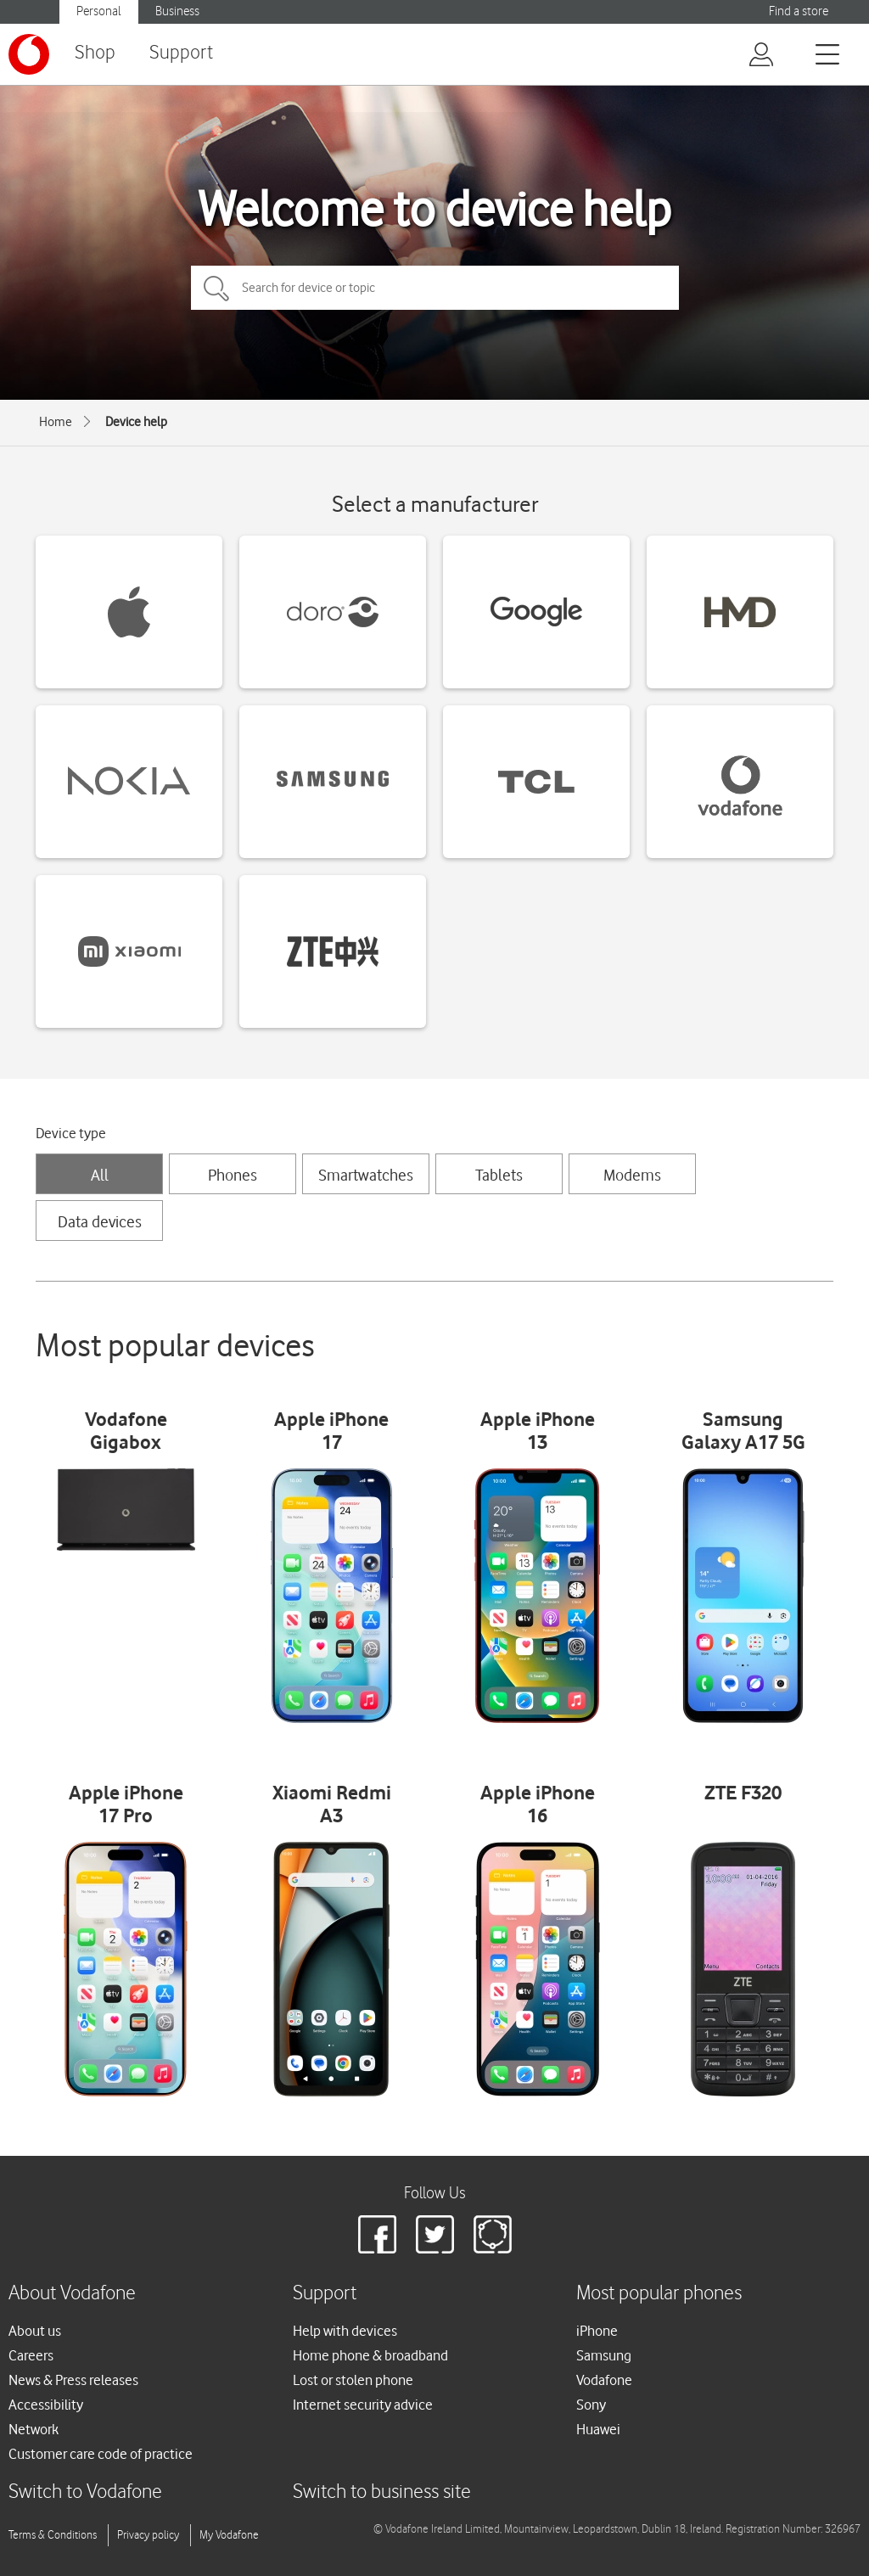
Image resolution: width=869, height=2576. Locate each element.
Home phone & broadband (370, 2355)
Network (33, 2429)
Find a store (798, 11)
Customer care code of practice (100, 2453)
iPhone (597, 2330)
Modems (632, 1174)
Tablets (499, 1174)
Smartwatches (365, 1174)
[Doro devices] (332, 612)
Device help (136, 421)
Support (181, 53)
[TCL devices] (536, 781)
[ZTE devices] (332, 951)
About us (34, 2330)
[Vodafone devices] (740, 781)
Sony (591, 2404)
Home (55, 421)
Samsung (603, 2355)
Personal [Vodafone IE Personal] (98, 11)
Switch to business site (382, 2492)
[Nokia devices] (129, 781)
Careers (30, 2355)
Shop (95, 53)
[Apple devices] (129, 612)
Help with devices (345, 2330)
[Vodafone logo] (28, 54)
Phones (232, 1174)
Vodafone (604, 2379)
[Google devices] (536, 612)
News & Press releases (73, 2379)
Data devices (100, 1221)
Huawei (598, 2429)
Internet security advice (363, 2404)
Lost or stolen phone (353, 2379)
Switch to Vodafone (85, 2492)
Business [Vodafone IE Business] (177, 11)
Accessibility (45, 2404)
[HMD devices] (740, 612)
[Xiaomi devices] (129, 951)
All (100, 1174)
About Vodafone (72, 2293)
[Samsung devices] (332, 781)
